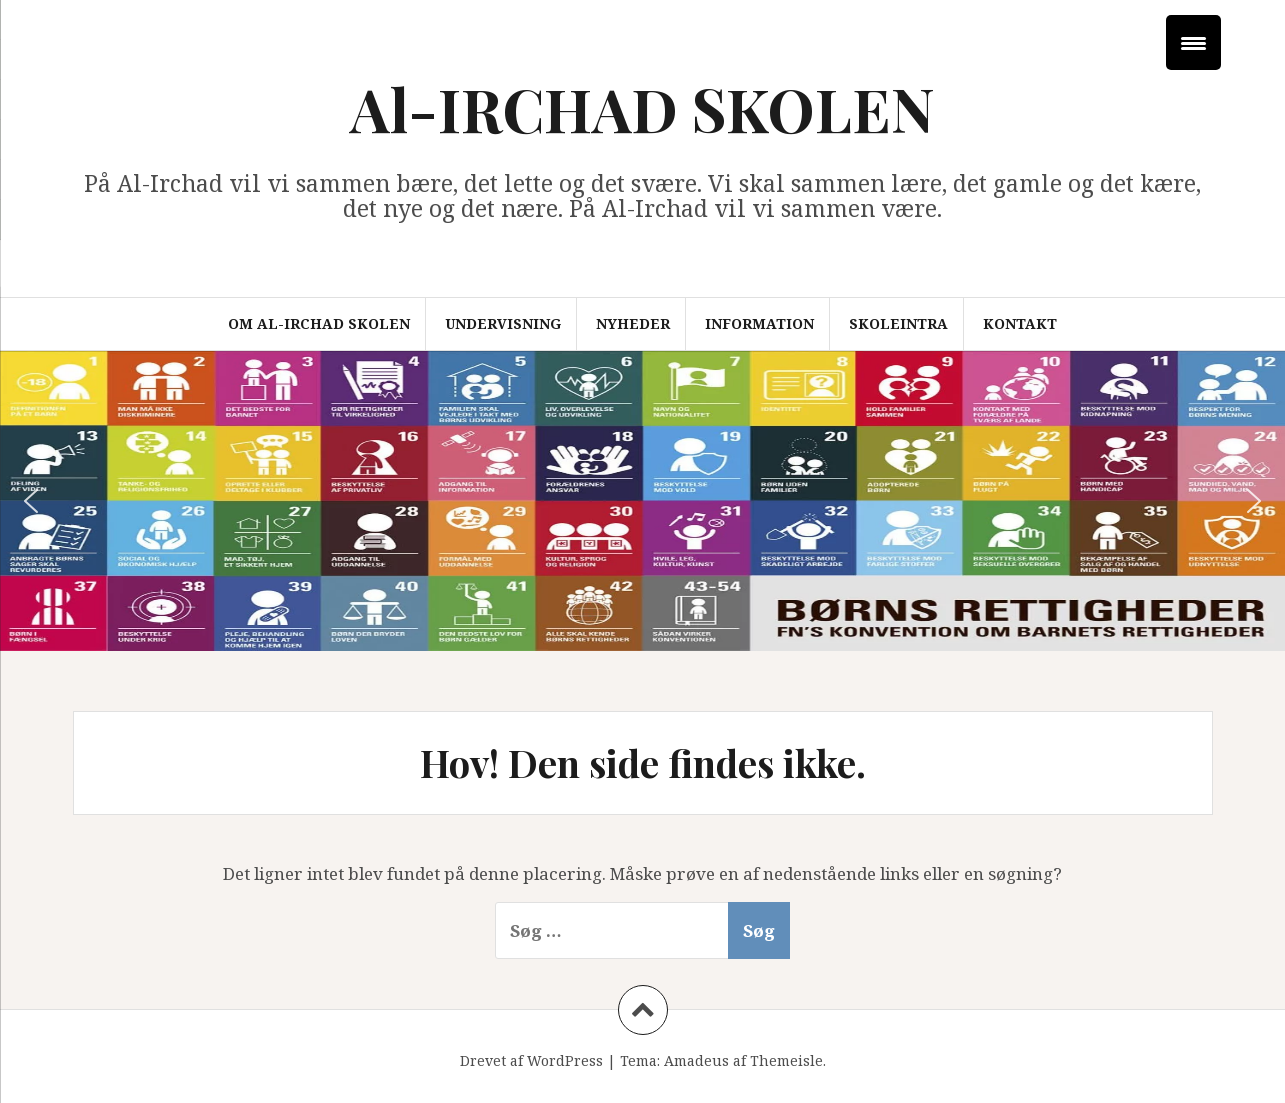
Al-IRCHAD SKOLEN (642, 108)
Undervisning (503, 323)
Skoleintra (898, 323)
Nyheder (633, 323)
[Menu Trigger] (1193, 42)
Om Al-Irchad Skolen (319, 323)
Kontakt (1020, 323)
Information (759, 323)
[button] (31, 501)
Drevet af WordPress (531, 1060)
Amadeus (696, 1060)
